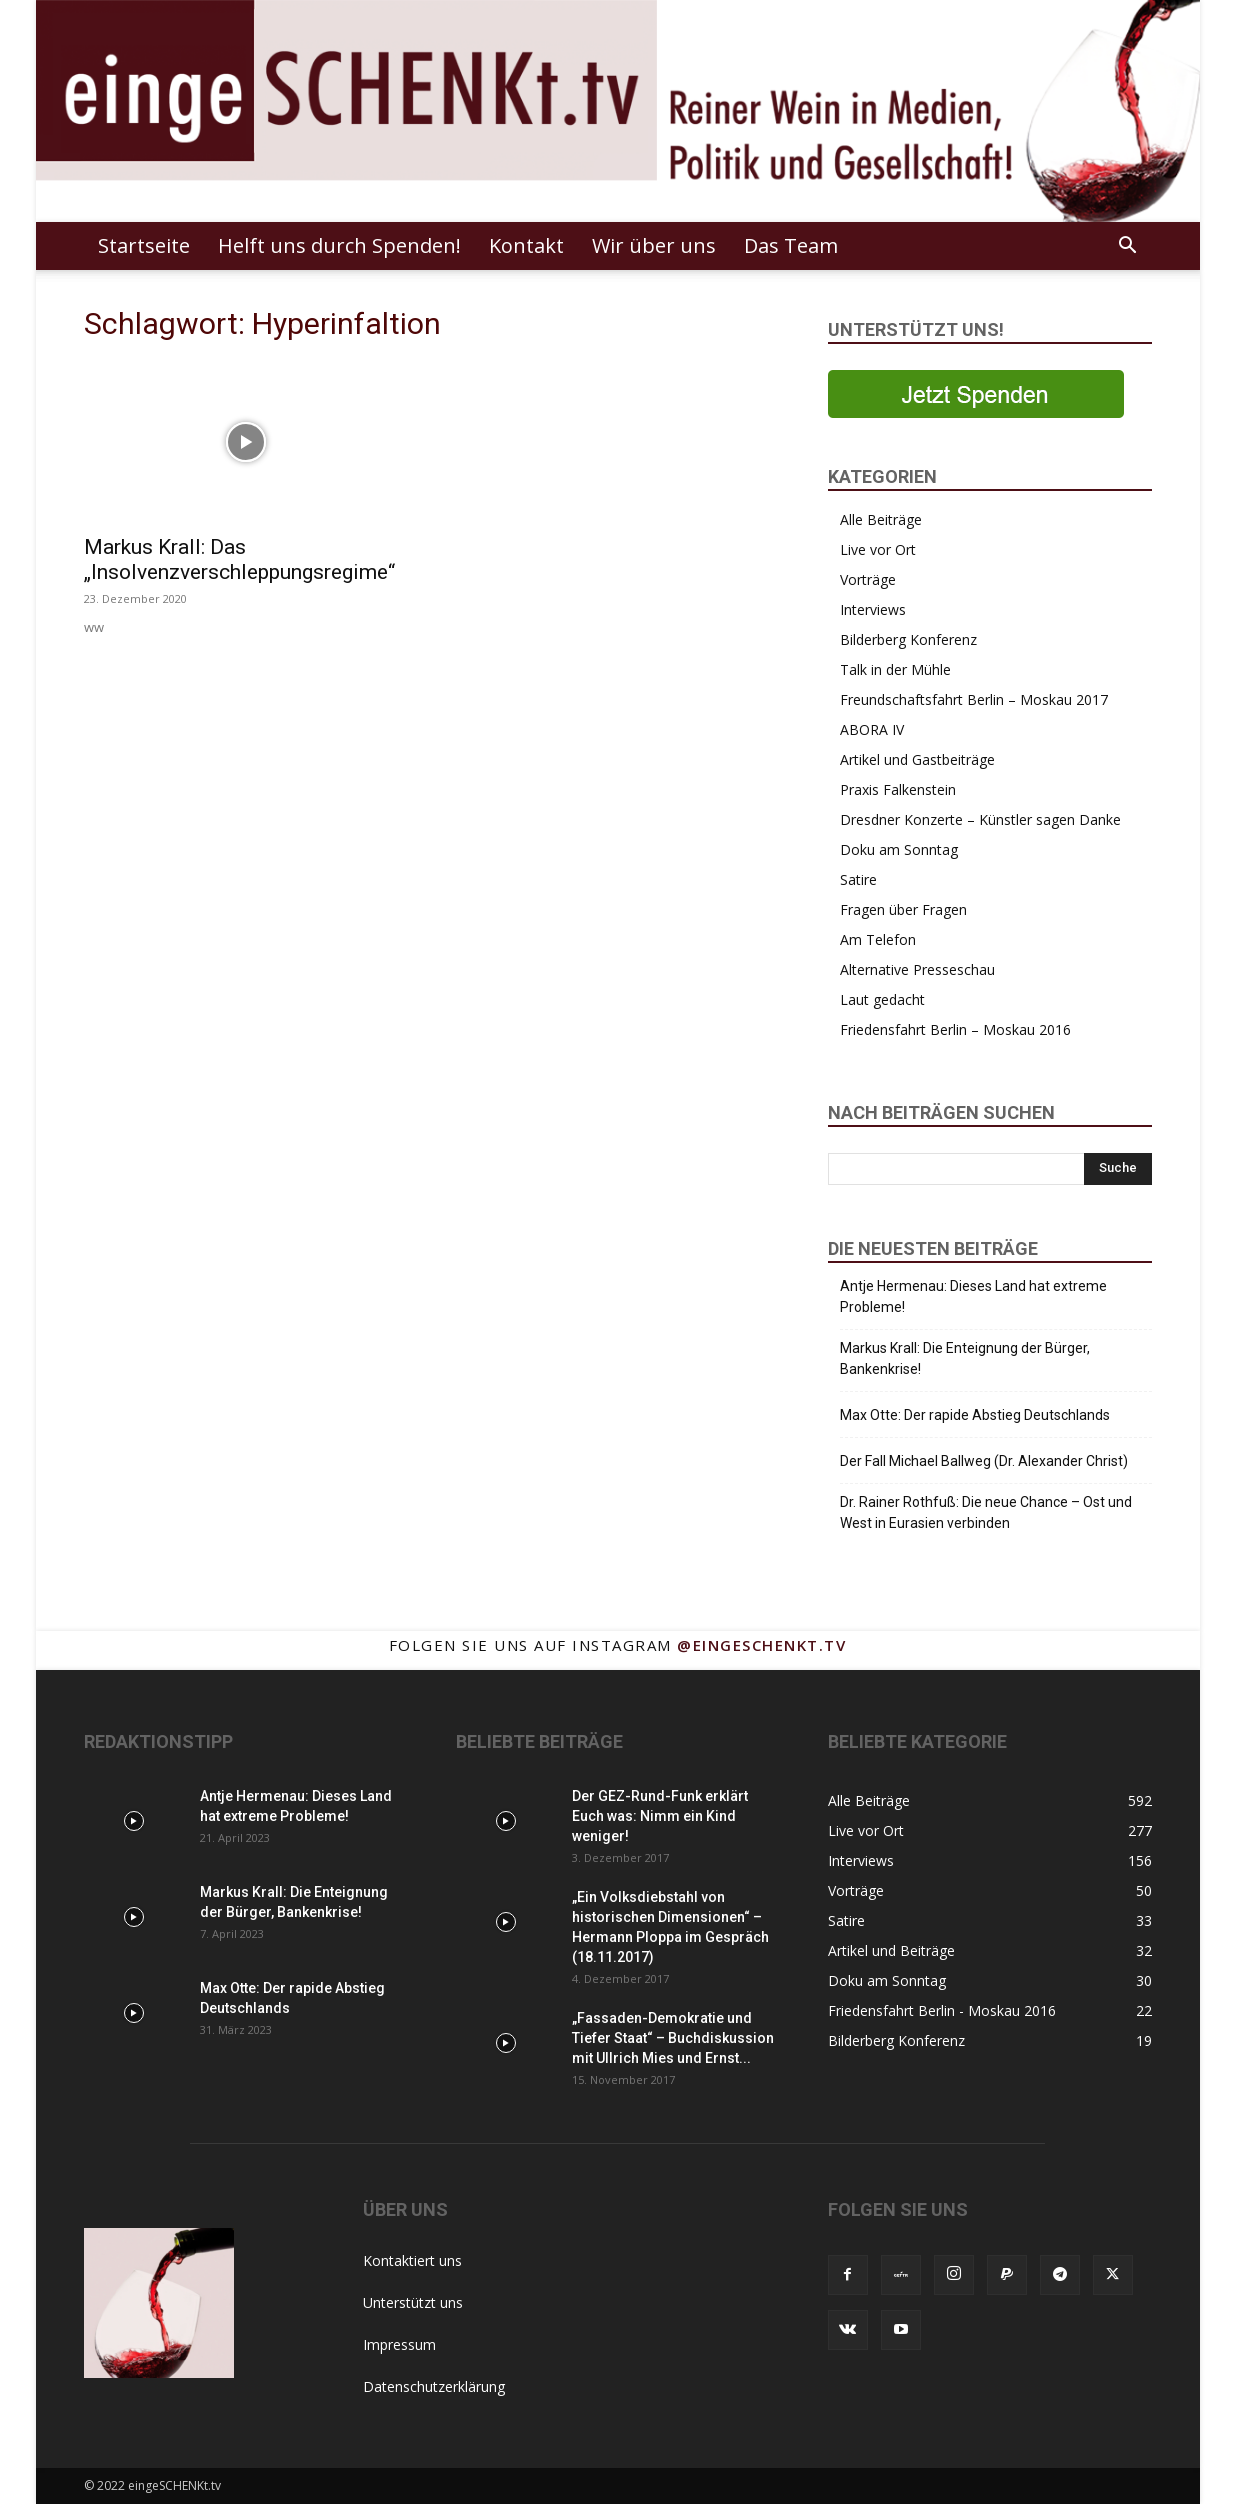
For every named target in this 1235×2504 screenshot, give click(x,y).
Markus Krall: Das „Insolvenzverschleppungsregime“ (239, 559)
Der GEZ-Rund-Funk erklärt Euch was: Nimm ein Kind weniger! (660, 1816)
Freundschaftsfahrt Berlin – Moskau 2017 (974, 699)
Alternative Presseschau (917, 969)
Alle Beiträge (881, 519)
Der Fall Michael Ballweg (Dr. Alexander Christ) (984, 1461)
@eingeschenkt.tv (761, 1645)
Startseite (144, 245)
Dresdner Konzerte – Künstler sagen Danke (980, 819)
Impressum (399, 2344)
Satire (858, 879)
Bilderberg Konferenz (908, 639)
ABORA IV (872, 729)
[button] (1128, 247)
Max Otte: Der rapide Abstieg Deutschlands (975, 1415)
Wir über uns (654, 245)
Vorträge (868, 579)
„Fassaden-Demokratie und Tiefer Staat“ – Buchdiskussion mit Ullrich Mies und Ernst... (673, 2038)
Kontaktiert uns (412, 2260)
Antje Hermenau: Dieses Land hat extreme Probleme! (973, 1296)
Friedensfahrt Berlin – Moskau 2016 (955, 1029)
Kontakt (526, 245)
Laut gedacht (882, 999)
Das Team (791, 245)
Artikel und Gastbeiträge (917, 759)
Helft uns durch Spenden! (339, 245)
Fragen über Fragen (903, 909)
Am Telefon (878, 939)
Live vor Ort (878, 549)
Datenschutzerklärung (434, 2386)
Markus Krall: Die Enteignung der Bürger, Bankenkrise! (965, 1358)
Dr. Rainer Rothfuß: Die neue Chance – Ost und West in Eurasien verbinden (986, 1512)
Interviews (873, 609)
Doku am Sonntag (899, 849)
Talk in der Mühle (895, 669)
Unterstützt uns (413, 2302)
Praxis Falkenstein (898, 789)
